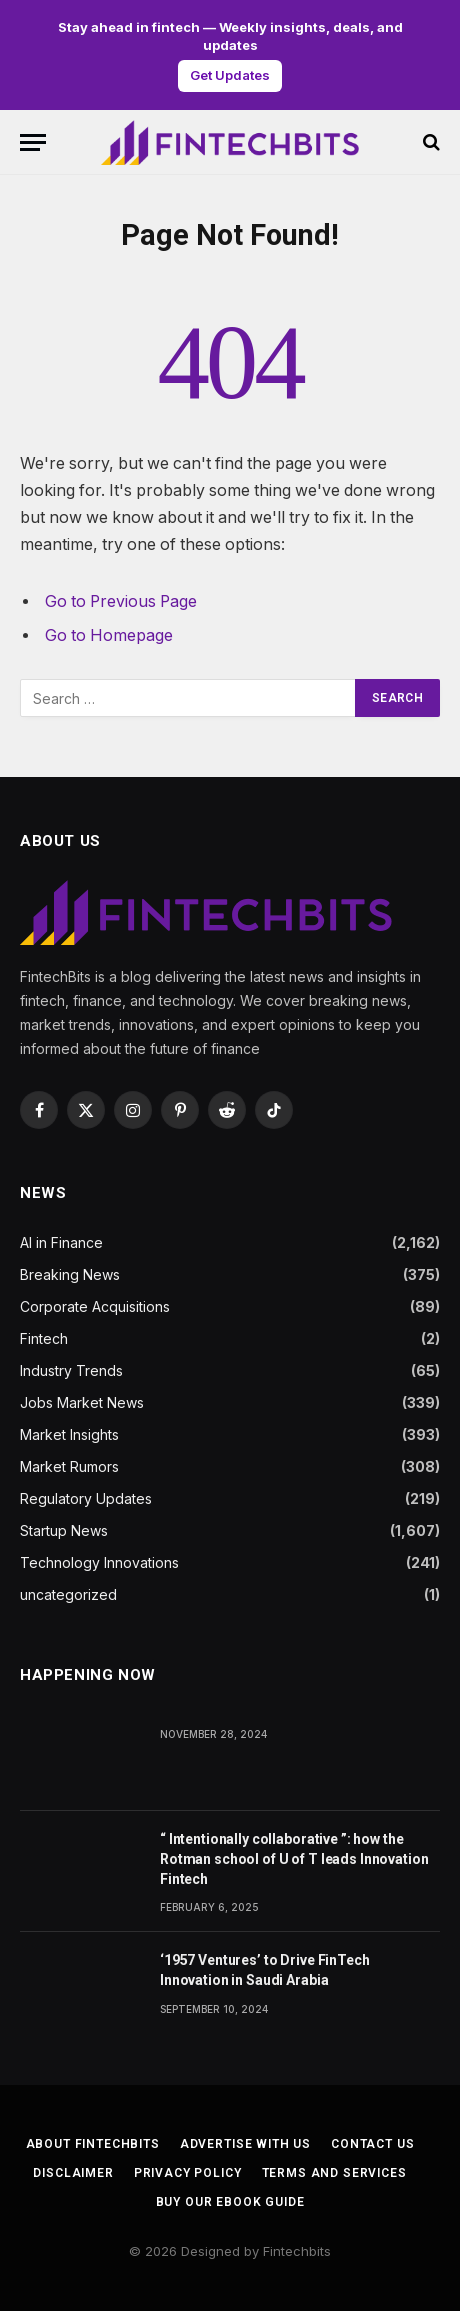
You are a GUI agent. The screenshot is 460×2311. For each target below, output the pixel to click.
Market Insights (69, 1434)
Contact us (372, 2144)
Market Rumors (69, 1466)
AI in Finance (61, 1242)
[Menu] (33, 142)
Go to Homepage (109, 635)
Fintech (44, 1338)
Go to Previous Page (121, 601)
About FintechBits (93, 2144)
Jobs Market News (82, 1402)
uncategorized (68, 1594)
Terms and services (334, 2173)
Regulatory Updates (86, 1498)
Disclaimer (73, 2173)
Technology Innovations (99, 1562)
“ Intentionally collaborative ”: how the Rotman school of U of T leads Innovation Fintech (294, 1859)
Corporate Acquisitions (95, 1306)
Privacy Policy (188, 2173)
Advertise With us (245, 2144)
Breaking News (70, 1274)
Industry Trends (71, 1370)
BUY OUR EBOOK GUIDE (230, 2202)
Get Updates (230, 75)
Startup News (64, 1530)
